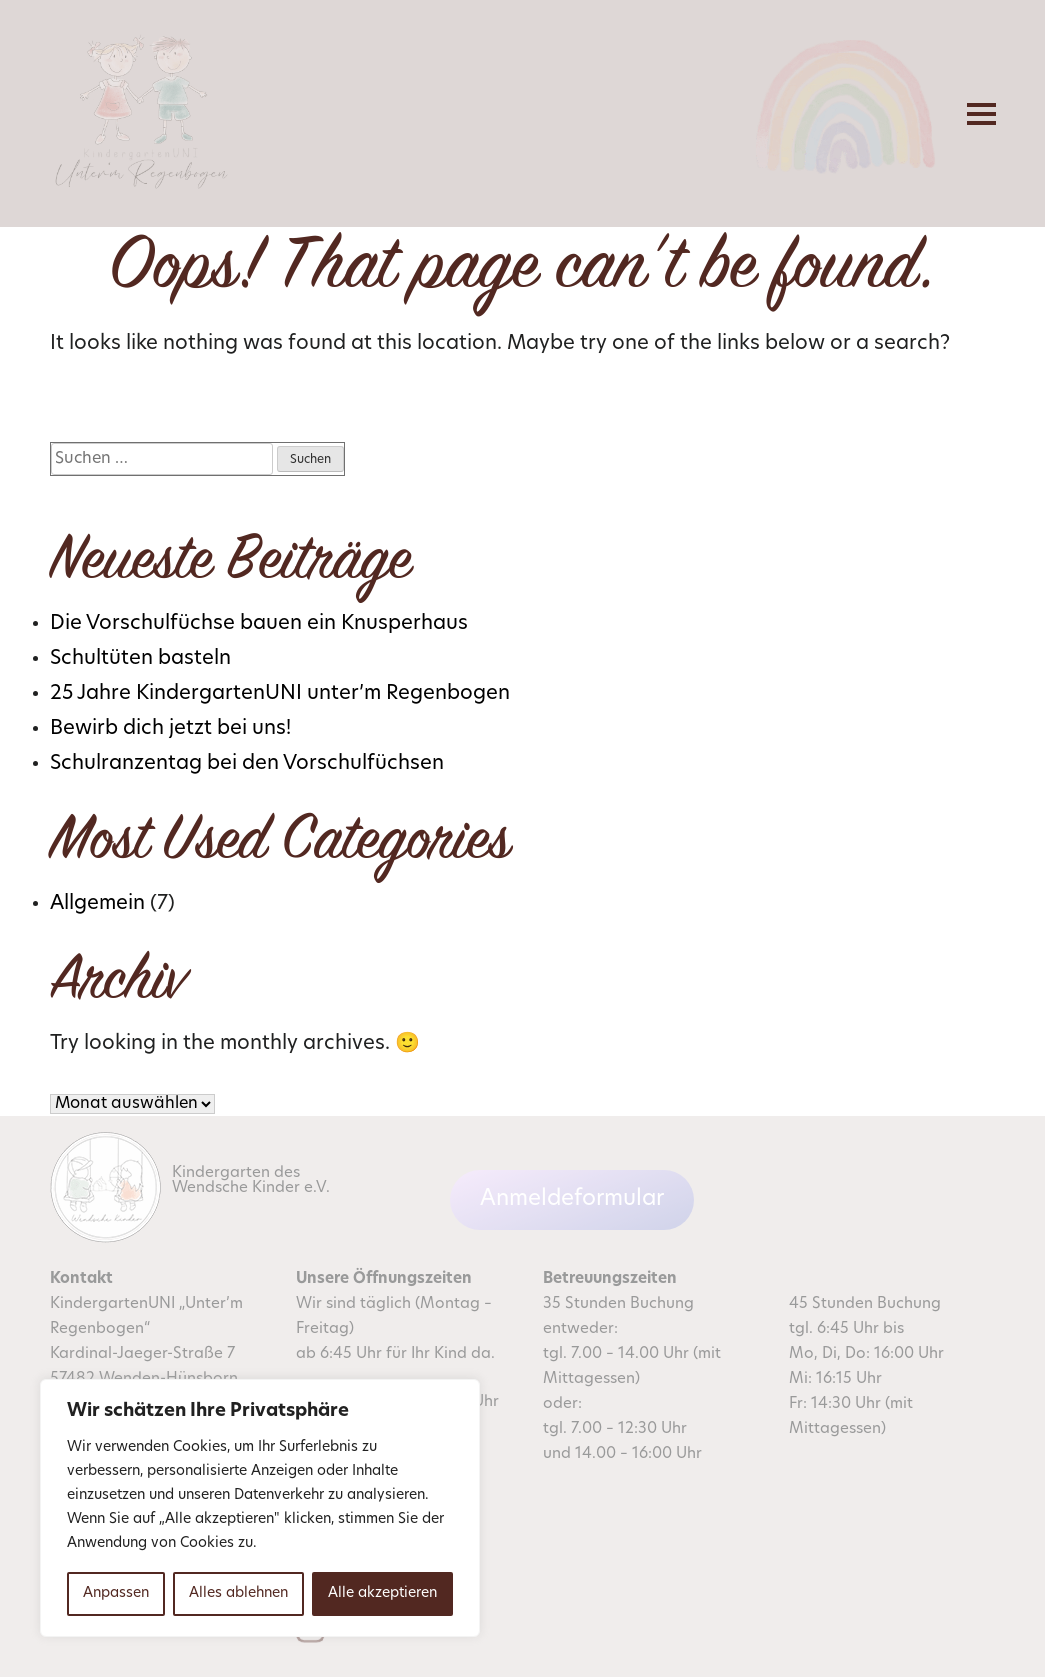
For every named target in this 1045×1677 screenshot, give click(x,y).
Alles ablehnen (238, 1593)
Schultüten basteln (140, 659)
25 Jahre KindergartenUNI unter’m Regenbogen (280, 694)
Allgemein (97, 904)
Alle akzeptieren (382, 1593)
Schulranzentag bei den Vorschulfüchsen (247, 764)
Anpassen (116, 1593)
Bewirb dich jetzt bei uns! (170, 729)
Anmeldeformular (572, 1199)
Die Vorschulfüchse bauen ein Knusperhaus (259, 624)
